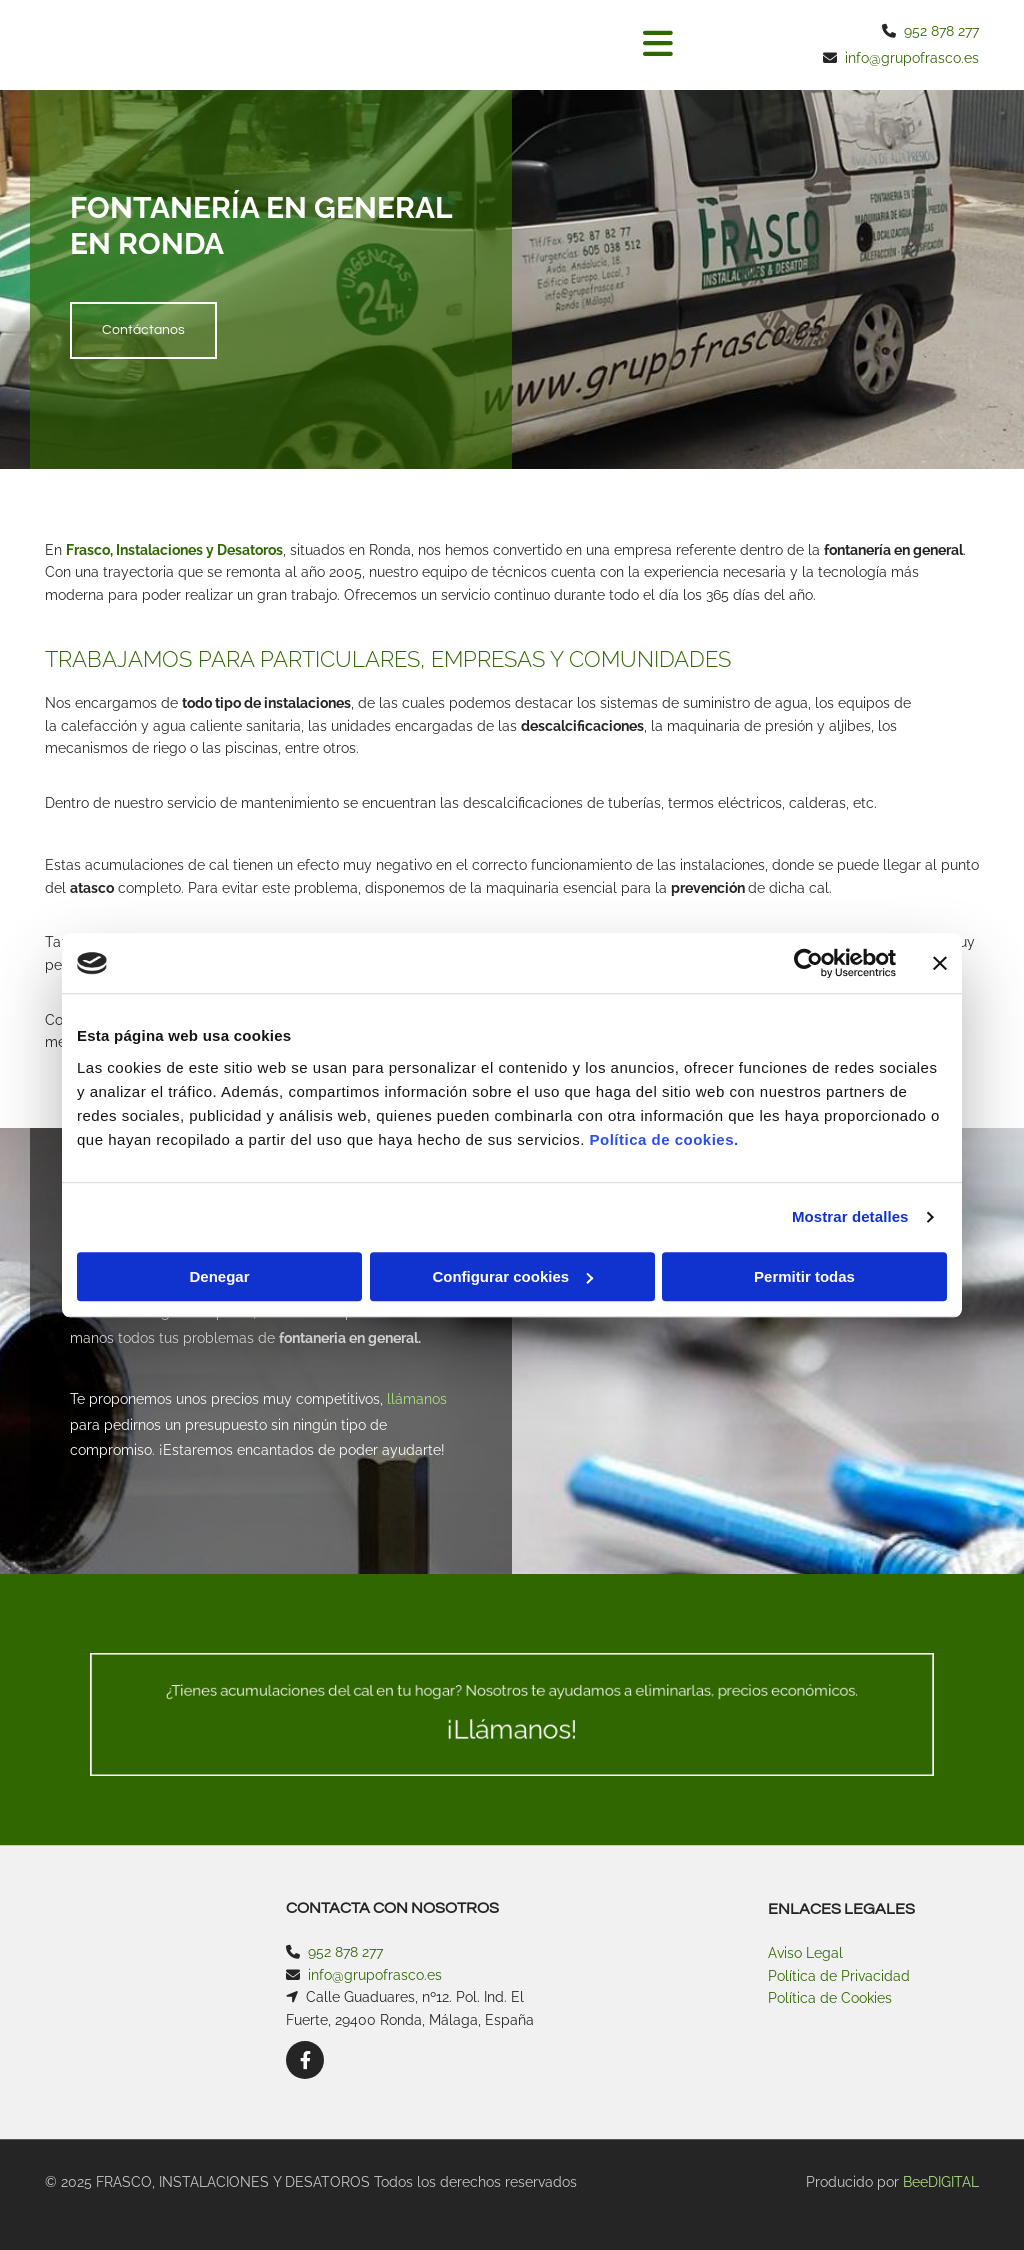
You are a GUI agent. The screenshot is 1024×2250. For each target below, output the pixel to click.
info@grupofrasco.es (912, 58)
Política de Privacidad (839, 1976)
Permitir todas (804, 1276)
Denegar (219, 1276)
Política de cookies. (663, 1139)
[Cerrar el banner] (940, 963)
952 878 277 (941, 31)
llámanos (417, 1399)
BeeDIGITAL (941, 2182)
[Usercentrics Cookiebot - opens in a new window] (808, 963)
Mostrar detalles (850, 1216)
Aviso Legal (805, 1953)
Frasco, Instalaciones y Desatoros (174, 550)
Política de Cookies (830, 1998)
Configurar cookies (512, 1276)
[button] (519, 45)
